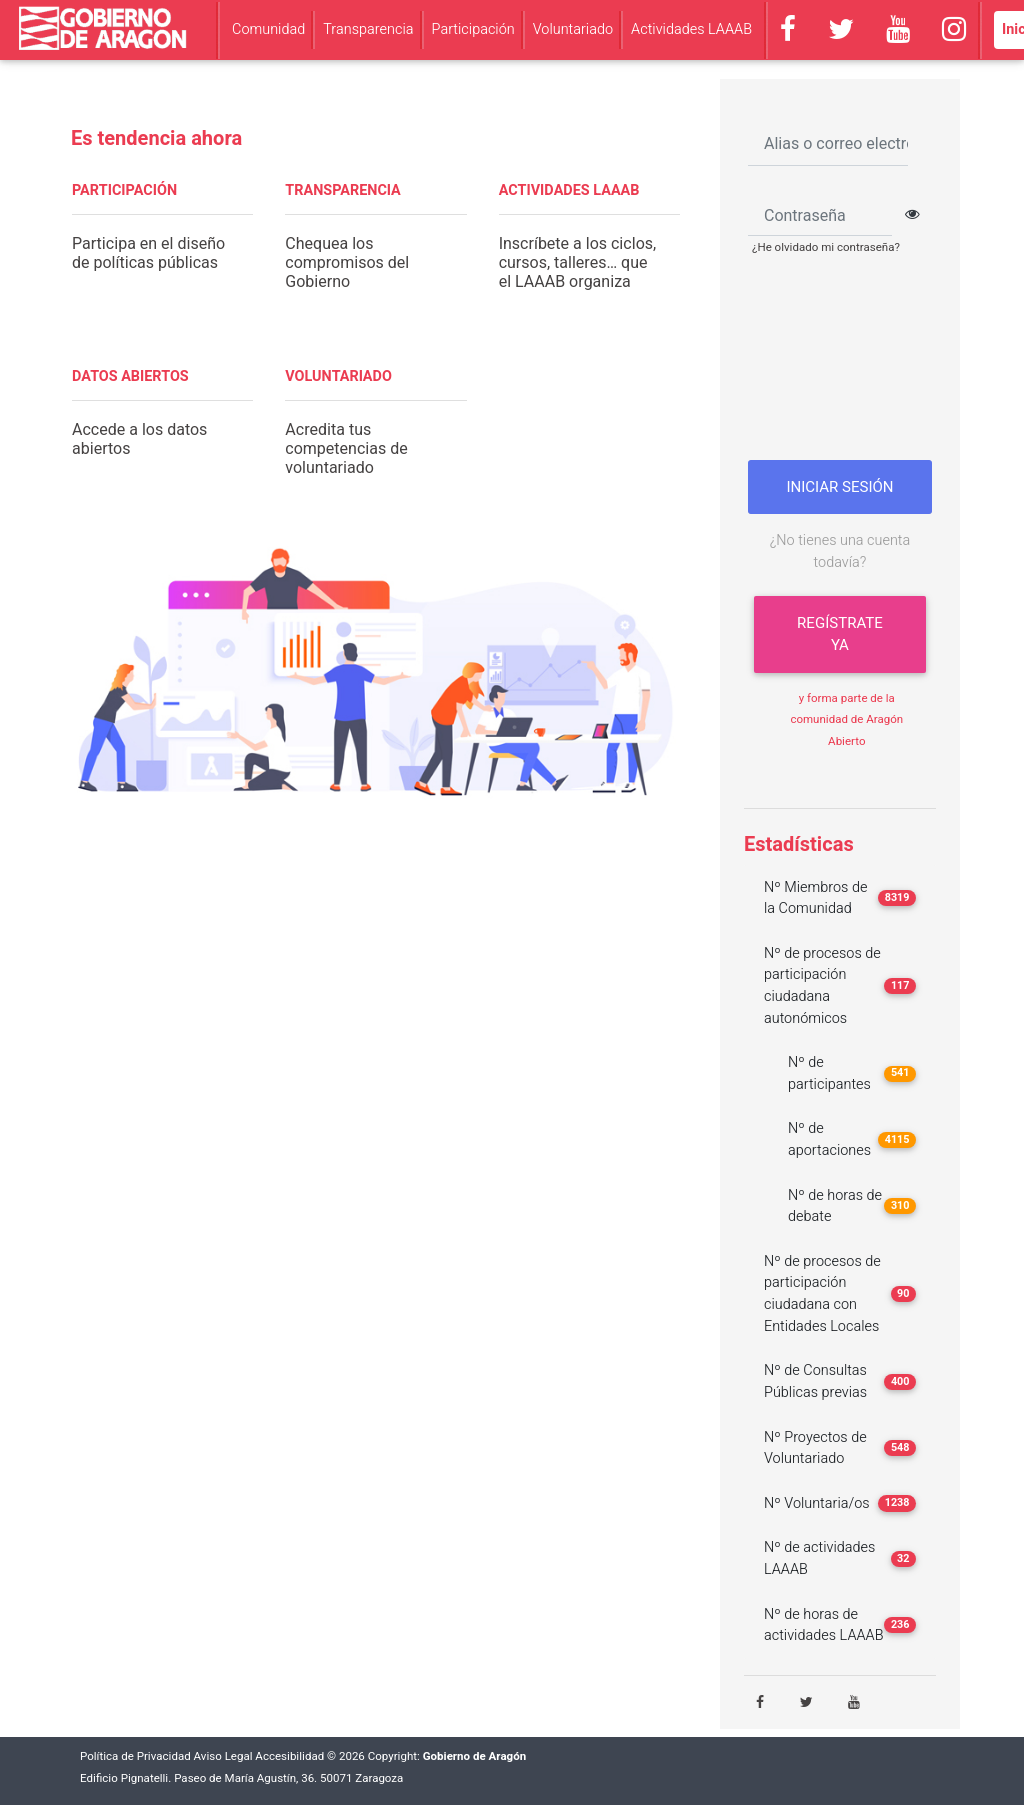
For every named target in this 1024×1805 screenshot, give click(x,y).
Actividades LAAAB (691, 29)
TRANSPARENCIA (342, 190)
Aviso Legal (223, 1756)
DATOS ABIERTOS (130, 376)
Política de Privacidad (135, 1756)
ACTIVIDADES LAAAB (569, 190)
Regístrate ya (840, 634)
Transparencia (368, 29)
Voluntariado (573, 29)
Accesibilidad (289, 1756)
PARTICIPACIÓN (124, 190)
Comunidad (268, 29)
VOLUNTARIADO (338, 376)
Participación (473, 29)
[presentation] (846, 365)
